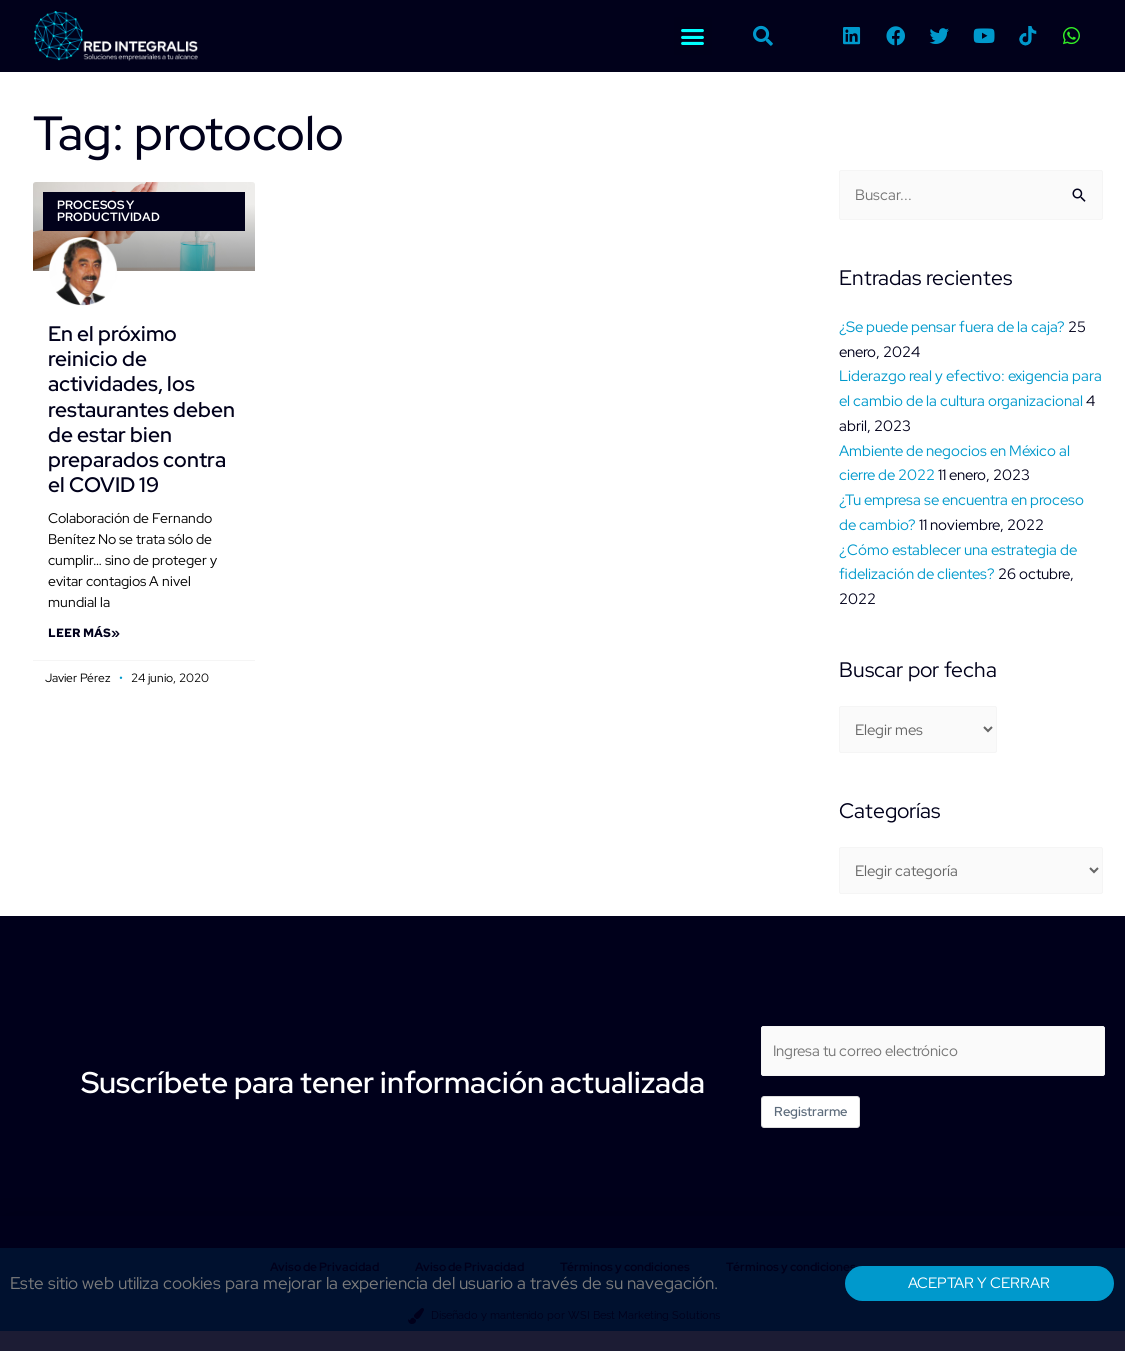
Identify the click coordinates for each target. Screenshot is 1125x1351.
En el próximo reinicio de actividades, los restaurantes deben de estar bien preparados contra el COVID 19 (141, 409)
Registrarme (810, 1111)
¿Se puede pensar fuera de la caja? (952, 327)
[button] (693, 36)
